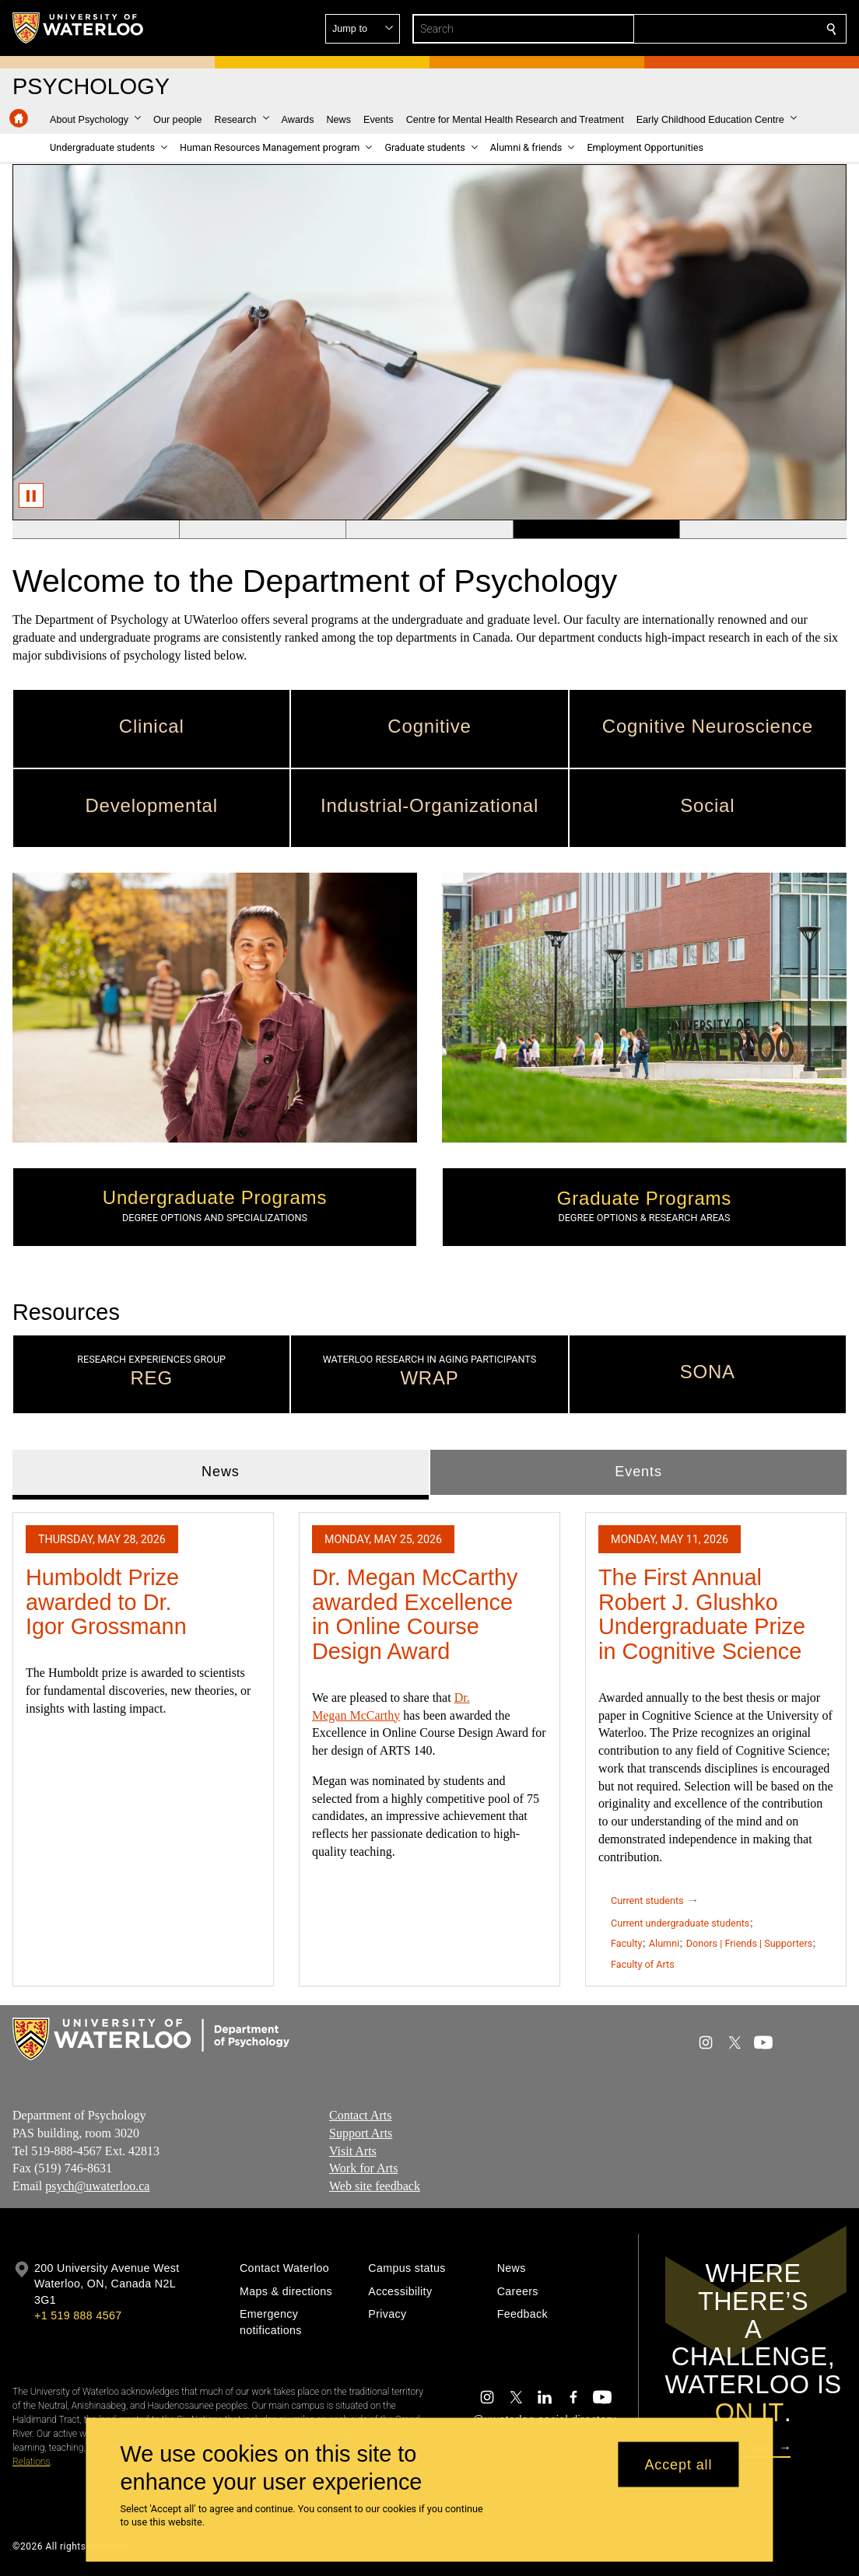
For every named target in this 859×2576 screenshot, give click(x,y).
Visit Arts (353, 2151)
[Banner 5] (763, 529)
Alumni (664, 1944)
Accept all (678, 2464)
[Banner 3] (429, 529)
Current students (647, 1900)
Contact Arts (360, 2115)
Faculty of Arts (643, 1965)
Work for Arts (363, 2168)
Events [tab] (638, 1471)
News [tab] (221, 1471)
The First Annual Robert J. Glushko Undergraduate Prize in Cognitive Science (701, 1614)
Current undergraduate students (680, 1923)
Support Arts (360, 2133)
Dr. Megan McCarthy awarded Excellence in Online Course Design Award (414, 1614)
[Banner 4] (596, 529)
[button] (719, 29)
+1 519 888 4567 (77, 2315)
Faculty (626, 1944)
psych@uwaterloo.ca (97, 2186)
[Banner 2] (262, 529)
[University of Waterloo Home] (78, 28)
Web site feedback (374, 2186)
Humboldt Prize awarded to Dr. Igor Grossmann (106, 1602)
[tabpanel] (429, 1743)
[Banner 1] (95, 529)
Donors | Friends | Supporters (749, 1944)
